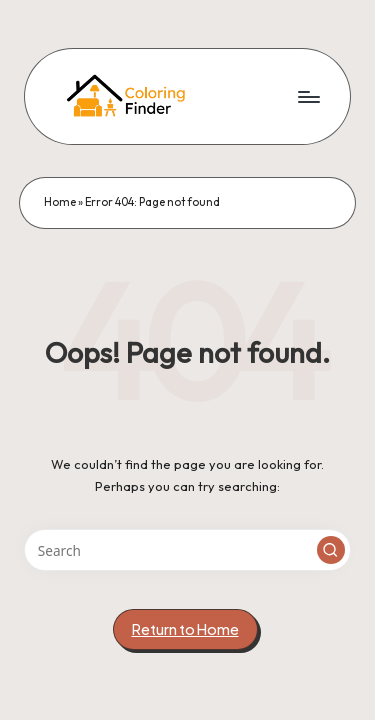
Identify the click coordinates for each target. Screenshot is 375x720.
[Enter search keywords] (187, 550)
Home (60, 202)
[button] (331, 550)
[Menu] (308, 96)
